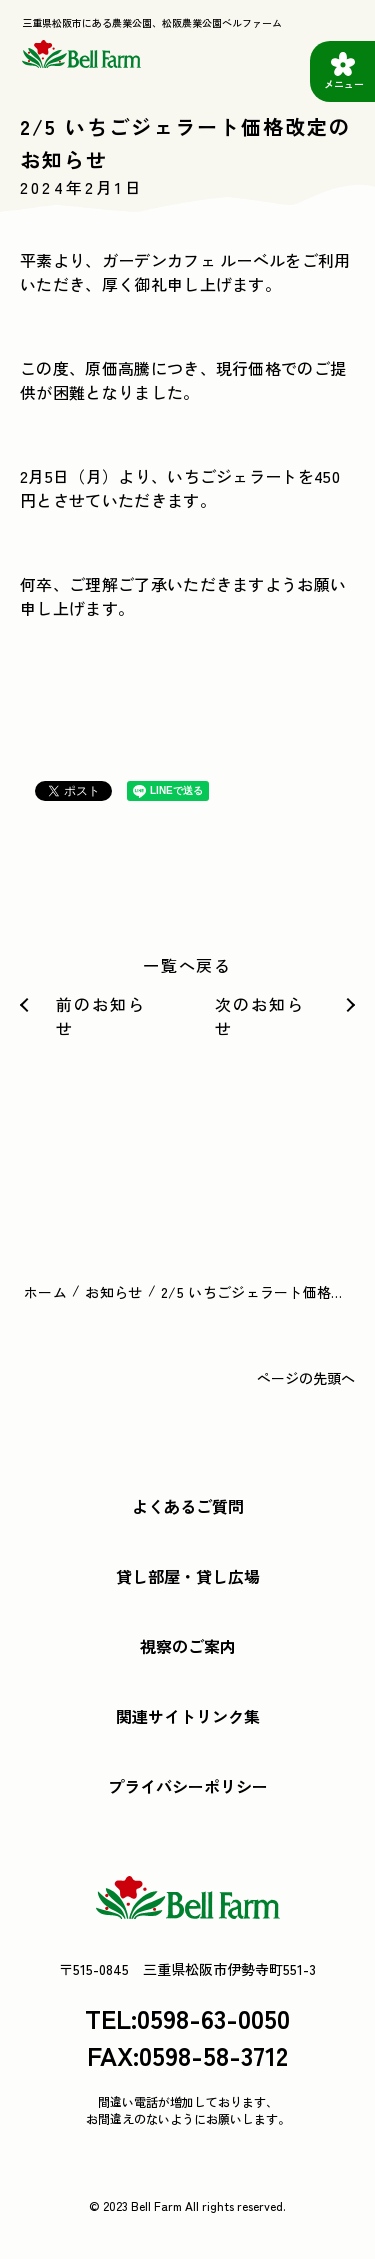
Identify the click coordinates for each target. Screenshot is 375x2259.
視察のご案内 (188, 1646)
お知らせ (113, 1292)
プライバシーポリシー (188, 1786)
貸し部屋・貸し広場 (188, 1576)
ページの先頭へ (306, 1378)
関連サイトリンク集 (188, 1716)
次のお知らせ (260, 1016)
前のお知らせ (101, 1016)
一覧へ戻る (188, 965)
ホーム (45, 1292)
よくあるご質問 (188, 1506)
